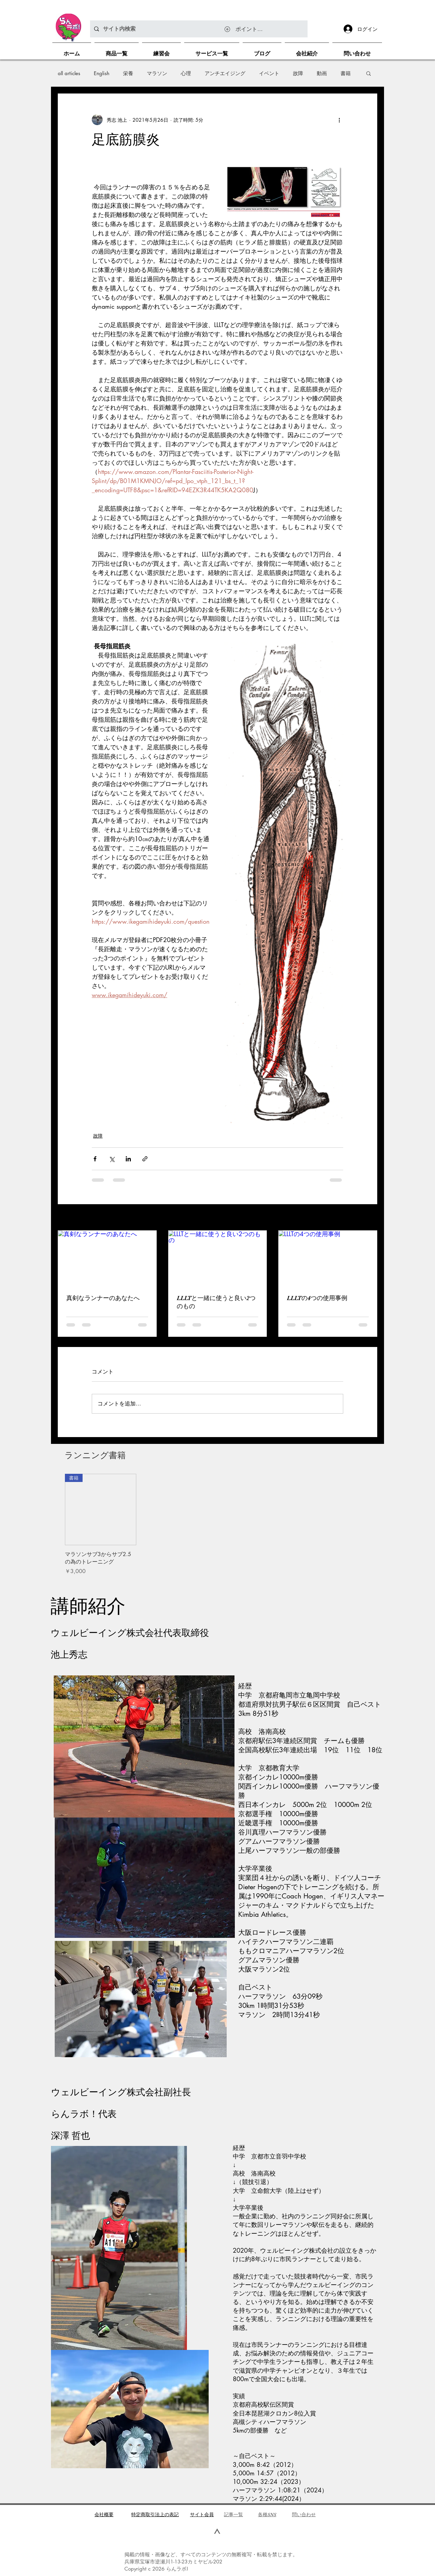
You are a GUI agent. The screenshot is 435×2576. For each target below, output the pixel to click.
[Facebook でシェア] (95, 1159)
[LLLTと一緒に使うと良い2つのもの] (218, 1258)
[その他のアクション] (339, 120)
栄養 (128, 73)
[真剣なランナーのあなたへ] (107, 1258)
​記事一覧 (233, 2514)
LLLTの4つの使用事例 (317, 1298)
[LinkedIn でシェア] (128, 1159)
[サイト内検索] (198, 28)
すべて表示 (365, 1218)
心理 (186, 73)
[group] (217, 1524)
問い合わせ (304, 2514)
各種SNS (267, 2514)
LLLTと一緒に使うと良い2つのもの (216, 1302)
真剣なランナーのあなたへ (103, 1298)
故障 (298, 73)
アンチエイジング (225, 73)
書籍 (346, 73)
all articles (69, 73)
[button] (368, 73)
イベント (269, 73)
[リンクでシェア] (145, 1159)
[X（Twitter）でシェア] (111, 1159)
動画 (322, 73)
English (101, 73)
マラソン (157, 73)
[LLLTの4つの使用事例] (328, 1258)
